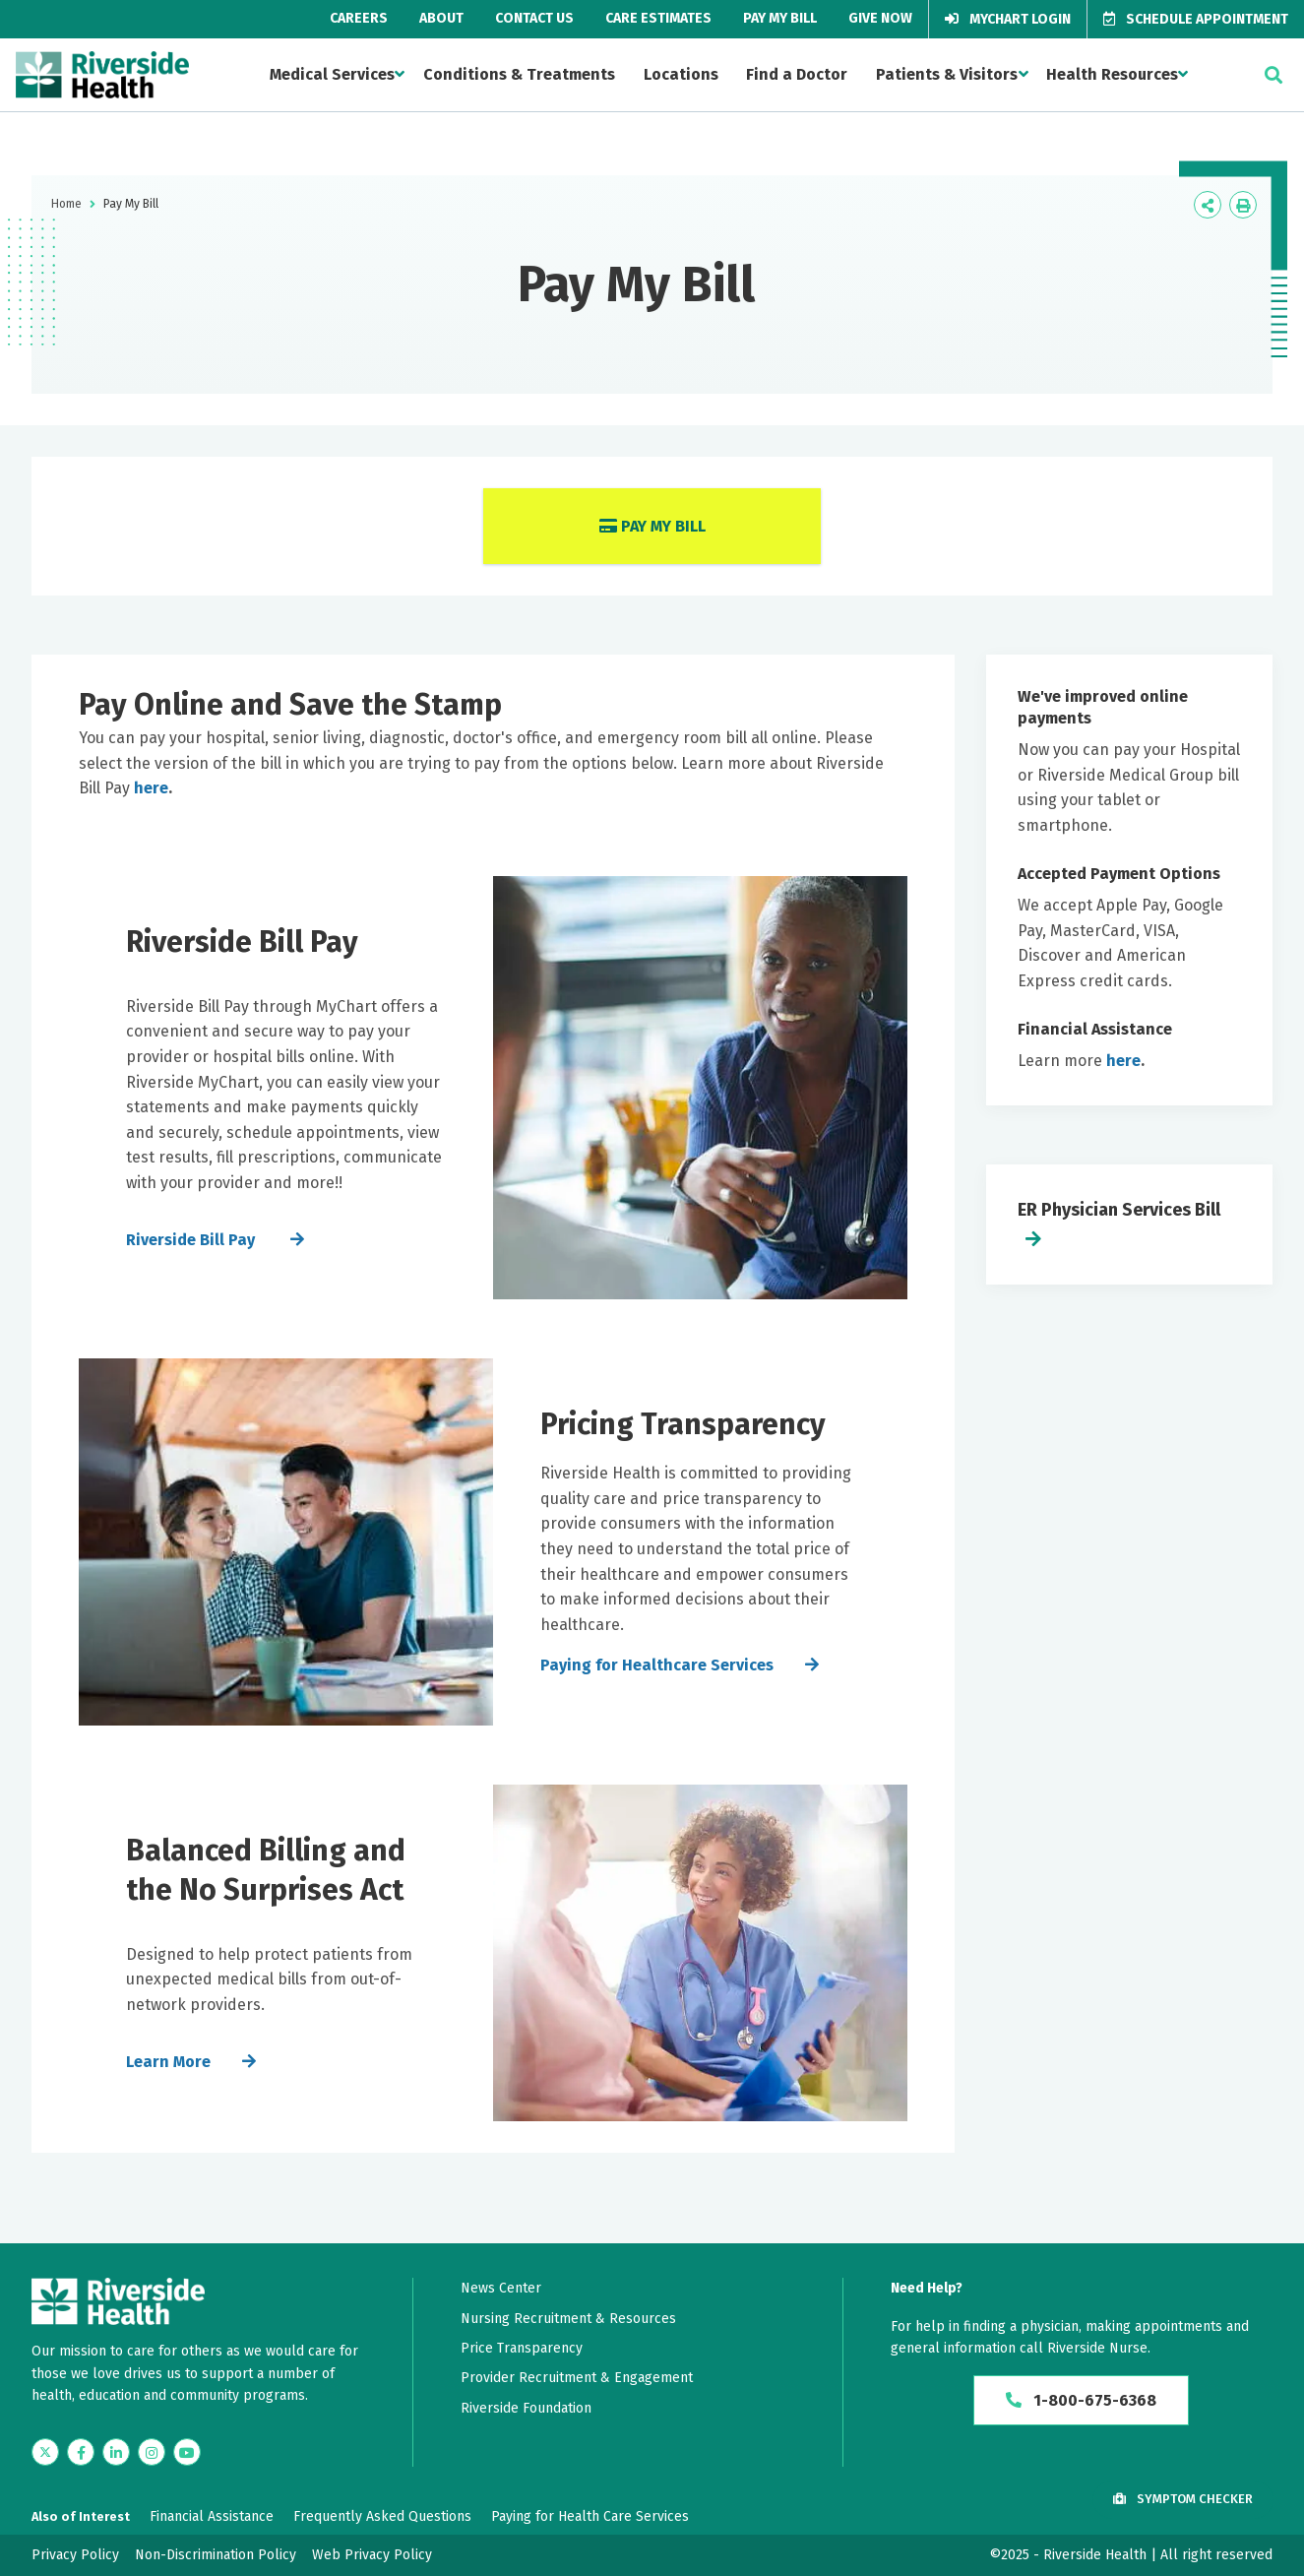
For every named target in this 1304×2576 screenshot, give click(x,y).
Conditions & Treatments (519, 74)
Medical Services (332, 74)
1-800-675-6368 (1081, 2400)
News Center (501, 2288)
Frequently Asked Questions (382, 2516)
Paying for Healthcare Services (657, 1665)
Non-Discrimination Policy (215, 2554)
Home (66, 204)
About (441, 18)
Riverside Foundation (526, 2408)
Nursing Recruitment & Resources (568, 2318)
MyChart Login (1008, 19)
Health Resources (1112, 74)
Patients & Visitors (947, 74)
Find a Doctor (796, 74)
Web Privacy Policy (372, 2554)
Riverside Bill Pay (192, 1239)
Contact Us (534, 18)
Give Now (880, 18)
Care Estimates (658, 18)
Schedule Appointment (1195, 19)
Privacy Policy (75, 2554)
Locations (681, 74)
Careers (359, 18)
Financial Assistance (212, 2516)
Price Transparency (522, 2348)
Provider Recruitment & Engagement (577, 2377)
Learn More (168, 2061)
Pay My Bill (780, 18)
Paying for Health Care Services (590, 2516)
